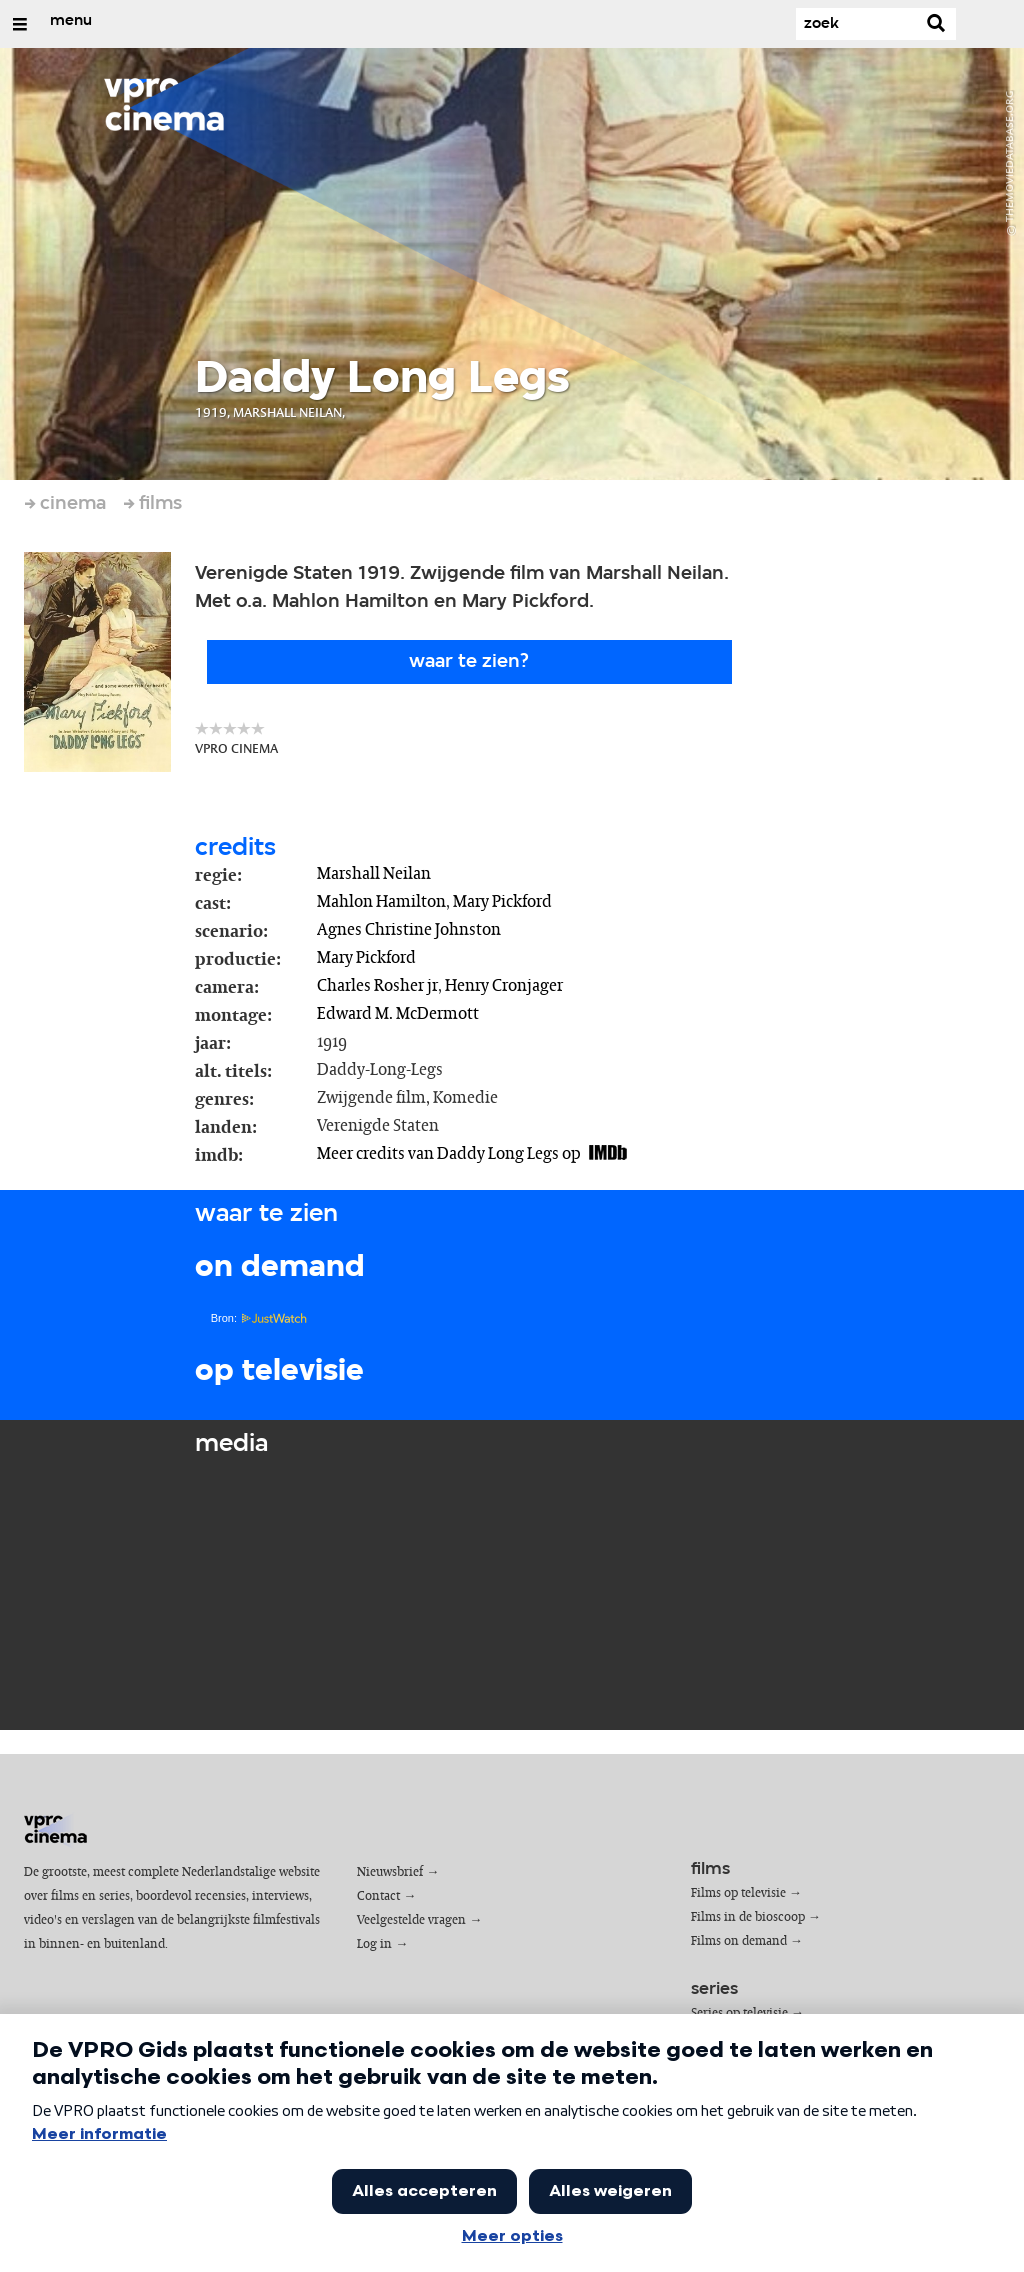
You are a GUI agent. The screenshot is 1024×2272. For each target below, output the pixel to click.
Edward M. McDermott (398, 1014)
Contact (378, 1896)
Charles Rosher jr (377, 986)
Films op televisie (738, 1893)
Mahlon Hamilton (381, 902)
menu (71, 21)
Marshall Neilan (374, 874)
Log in (374, 1944)
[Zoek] (856, 24)
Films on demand (739, 1941)
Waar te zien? (469, 662)
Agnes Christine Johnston (409, 930)
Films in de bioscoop (748, 1917)
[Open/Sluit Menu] (20, 24)
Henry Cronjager (504, 986)
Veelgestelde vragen (411, 1920)
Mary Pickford (502, 902)
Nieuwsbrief (390, 1872)
